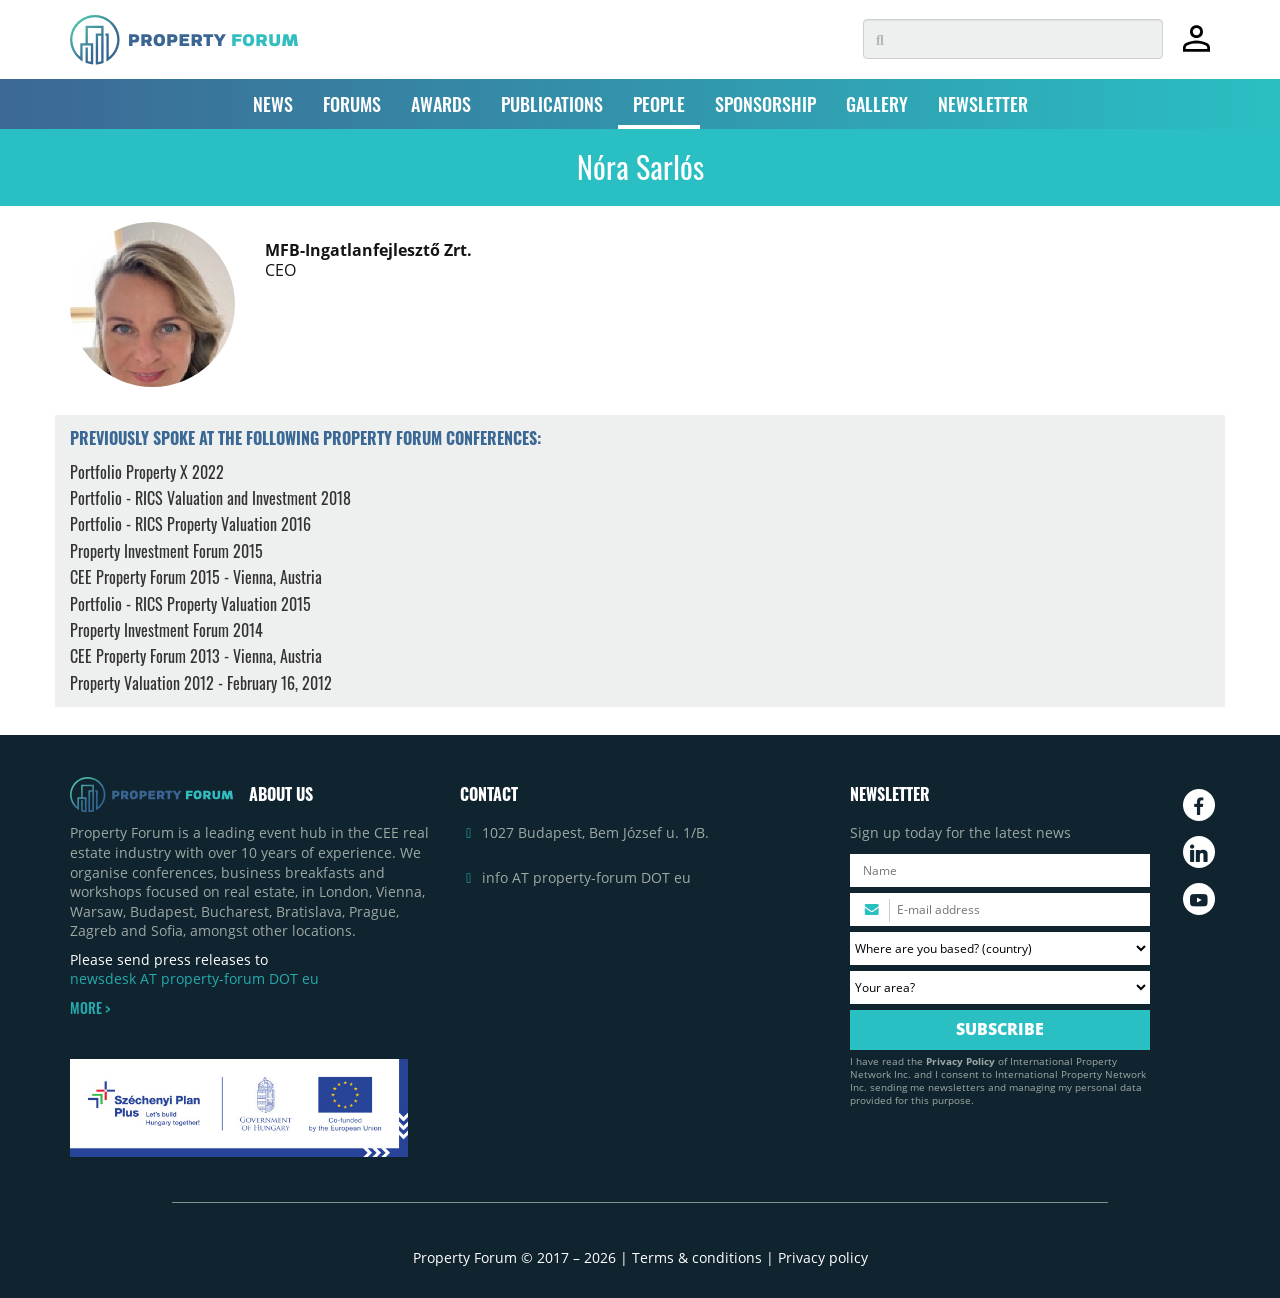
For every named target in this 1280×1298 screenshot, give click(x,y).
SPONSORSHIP (765, 104)
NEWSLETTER (983, 104)
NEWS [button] (273, 104)
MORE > (90, 1008)
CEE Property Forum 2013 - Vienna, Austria (196, 656)
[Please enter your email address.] (1000, 909)
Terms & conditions (697, 1257)
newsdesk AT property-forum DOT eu (194, 978)
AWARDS (441, 104)
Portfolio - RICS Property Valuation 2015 (190, 604)
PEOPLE (659, 104)
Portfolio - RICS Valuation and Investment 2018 (210, 498)
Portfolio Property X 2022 (147, 472)
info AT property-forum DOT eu (586, 877)
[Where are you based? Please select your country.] (1000, 948)
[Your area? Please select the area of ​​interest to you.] (1000, 987)
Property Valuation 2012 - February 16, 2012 (201, 683)
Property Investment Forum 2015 (166, 551)
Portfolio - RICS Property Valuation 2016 (190, 524)
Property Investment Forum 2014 (166, 630)
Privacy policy (823, 1257)
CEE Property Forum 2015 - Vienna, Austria (196, 577)
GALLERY (877, 104)
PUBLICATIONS (552, 104)
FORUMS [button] (352, 104)
